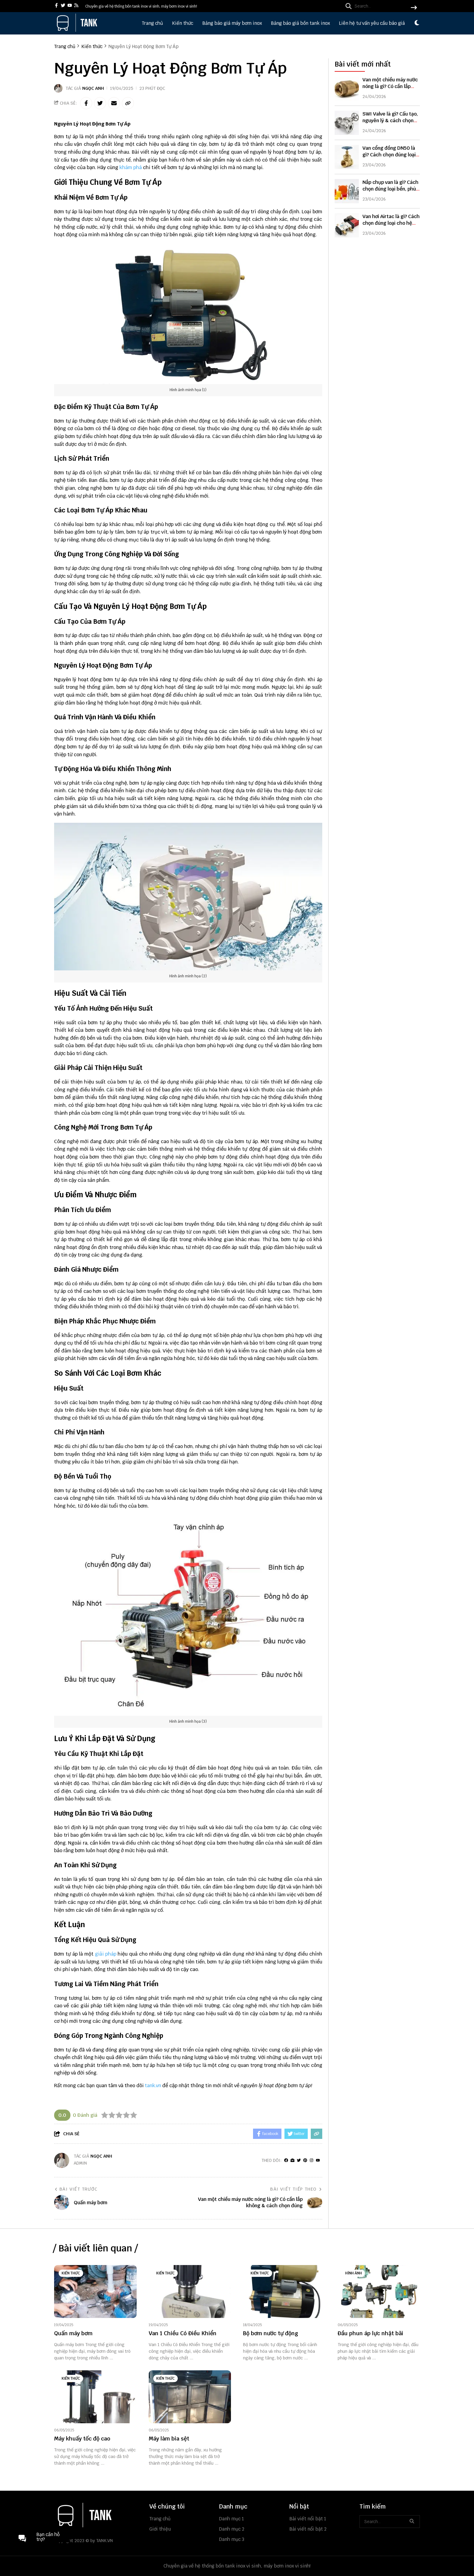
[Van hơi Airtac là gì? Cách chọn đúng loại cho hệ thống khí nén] (347, 224)
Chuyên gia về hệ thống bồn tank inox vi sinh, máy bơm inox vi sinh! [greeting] (141, 6)
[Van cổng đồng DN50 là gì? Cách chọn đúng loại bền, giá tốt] (347, 156)
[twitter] (63, 6)
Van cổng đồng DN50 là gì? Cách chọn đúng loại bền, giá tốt (389, 153)
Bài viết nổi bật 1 (307, 2519)
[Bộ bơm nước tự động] (284, 2291)
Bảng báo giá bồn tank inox (300, 23)
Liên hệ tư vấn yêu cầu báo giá (372, 23)
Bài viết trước (76, 2189)
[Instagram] (311, 2160)
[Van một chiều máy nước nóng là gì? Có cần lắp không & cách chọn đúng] (347, 87)
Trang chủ (152, 23)
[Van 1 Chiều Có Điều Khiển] (190, 2291)
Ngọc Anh (93, 88)
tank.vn (153, 2085)
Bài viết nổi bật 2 (307, 2529)
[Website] (292, 2160)
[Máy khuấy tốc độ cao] (95, 2396)
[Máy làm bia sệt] (190, 2396)
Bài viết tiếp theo (296, 2189)
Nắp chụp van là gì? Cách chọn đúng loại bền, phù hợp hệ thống (390, 188)
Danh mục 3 (231, 2539)
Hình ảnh (353, 2273)
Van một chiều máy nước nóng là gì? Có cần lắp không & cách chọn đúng (390, 85)
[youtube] (69, 6)
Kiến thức (182, 23)
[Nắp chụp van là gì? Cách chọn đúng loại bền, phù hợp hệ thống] (347, 190)
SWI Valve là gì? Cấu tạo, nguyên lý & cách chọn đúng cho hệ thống (390, 119)
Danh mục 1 (231, 2519)
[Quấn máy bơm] (95, 2291)
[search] (380, 6)
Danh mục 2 (231, 2529)
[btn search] (414, 8)
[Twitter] (299, 2160)
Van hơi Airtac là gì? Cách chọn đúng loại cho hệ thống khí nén (391, 222)
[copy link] (128, 103)
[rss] (76, 6)
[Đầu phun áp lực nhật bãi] (379, 2291)
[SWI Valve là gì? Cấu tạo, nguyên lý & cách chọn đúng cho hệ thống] (347, 122)
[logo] (76, 30)
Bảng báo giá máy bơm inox (232, 23)
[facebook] (56, 6)
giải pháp (105, 1954)
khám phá (130, 167)
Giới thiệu (160, 2529)
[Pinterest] (305, 2160)
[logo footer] (98, 2515)
